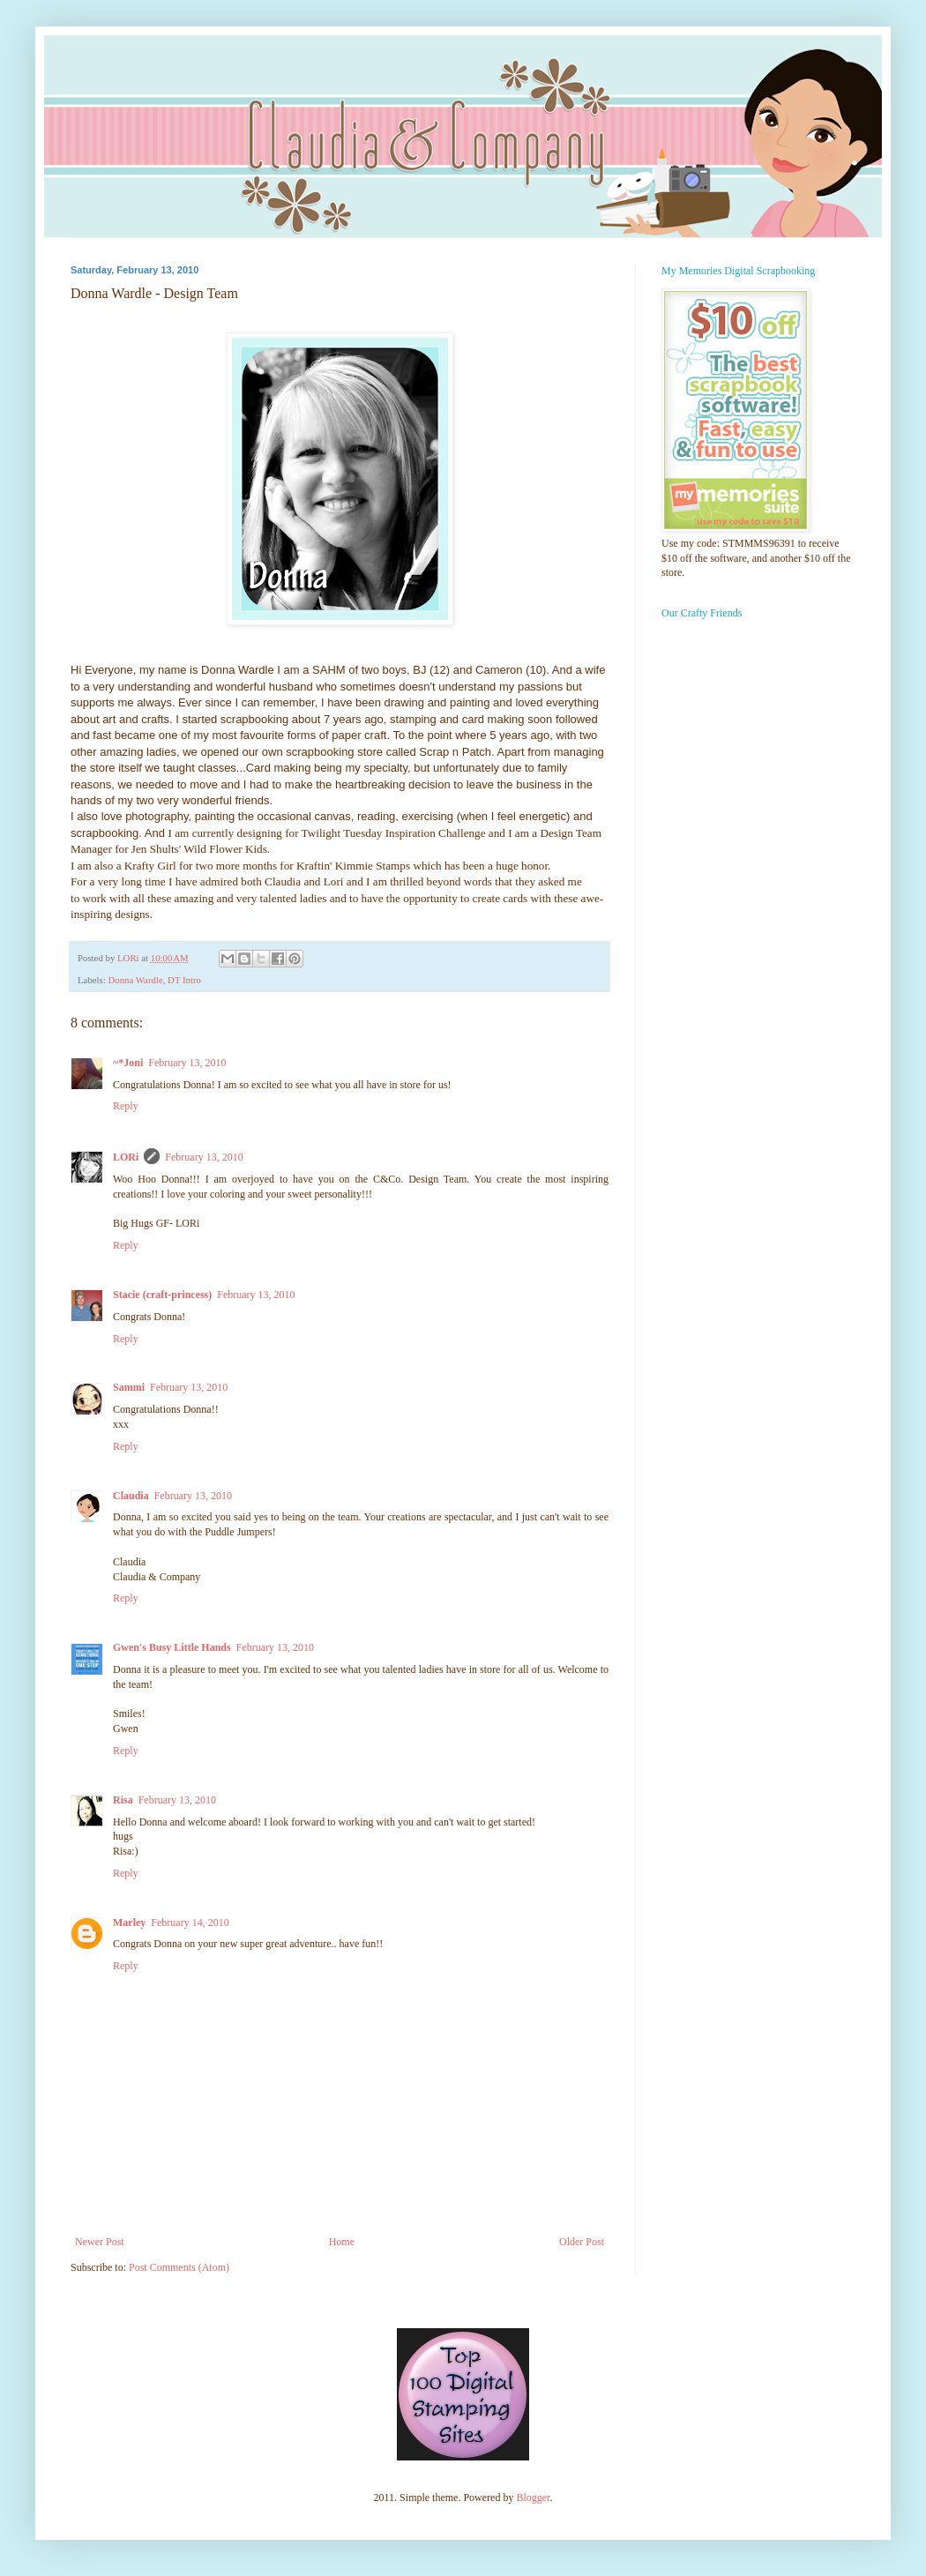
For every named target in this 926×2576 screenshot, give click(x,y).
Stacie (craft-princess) (162, 1294)
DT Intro (184, 979)
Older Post (581, 2242)
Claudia (131, 1496)
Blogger (532, 2497)
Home (342, 2242)
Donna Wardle (135, 979)
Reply (125, 1106)
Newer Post (99, 2242)
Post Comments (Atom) (179, 2267)
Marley (129, 1922)
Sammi (129, 1387)
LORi (125, 1157)
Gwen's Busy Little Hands (172, 1647)
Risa (123, 1800)
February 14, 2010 (189, 1922)
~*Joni (128, 1063)
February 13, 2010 (187, 1063)
